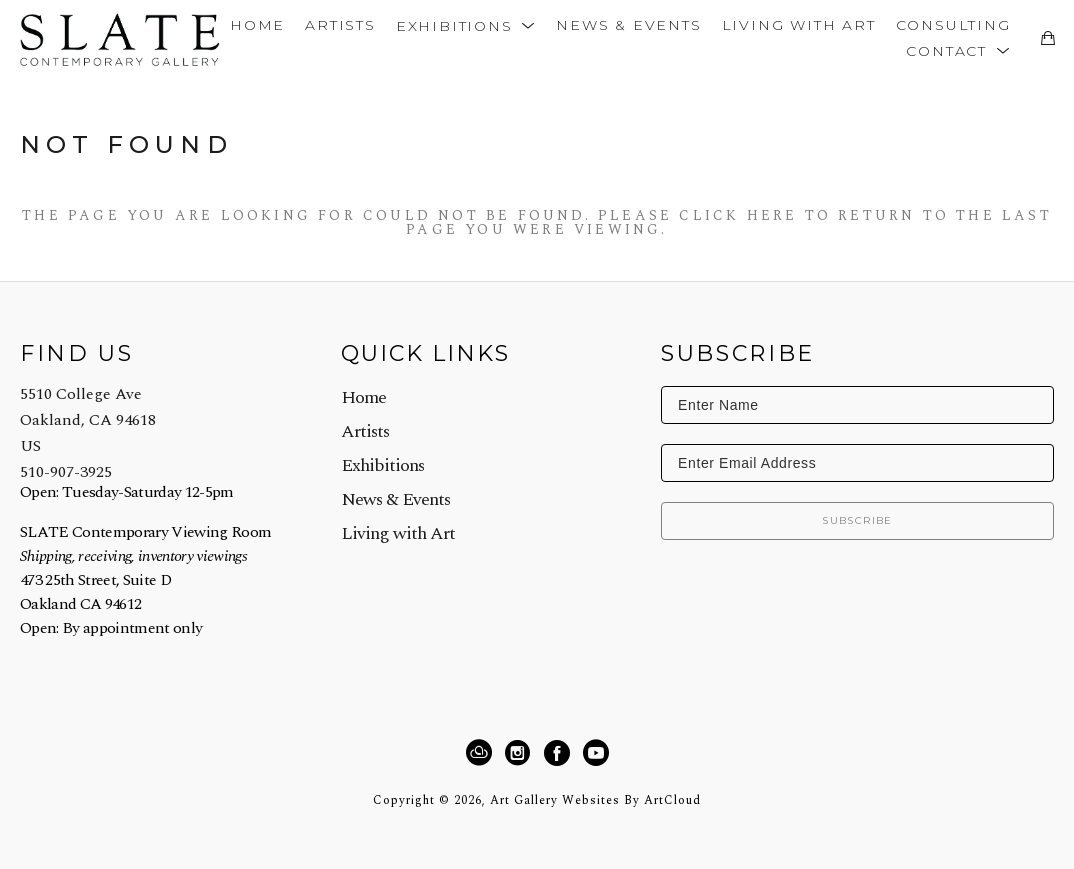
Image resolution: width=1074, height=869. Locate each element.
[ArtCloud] (482, 753)
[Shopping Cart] (1047, 38)
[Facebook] (560, 753)
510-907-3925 (66, 472)
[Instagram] (520, 753)
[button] (466, 24)
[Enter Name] (857, 405)
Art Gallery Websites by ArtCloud (595, 800)
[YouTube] (595, 753)
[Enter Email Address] (857, 463)
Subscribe (857, 520)
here (772, 215)
